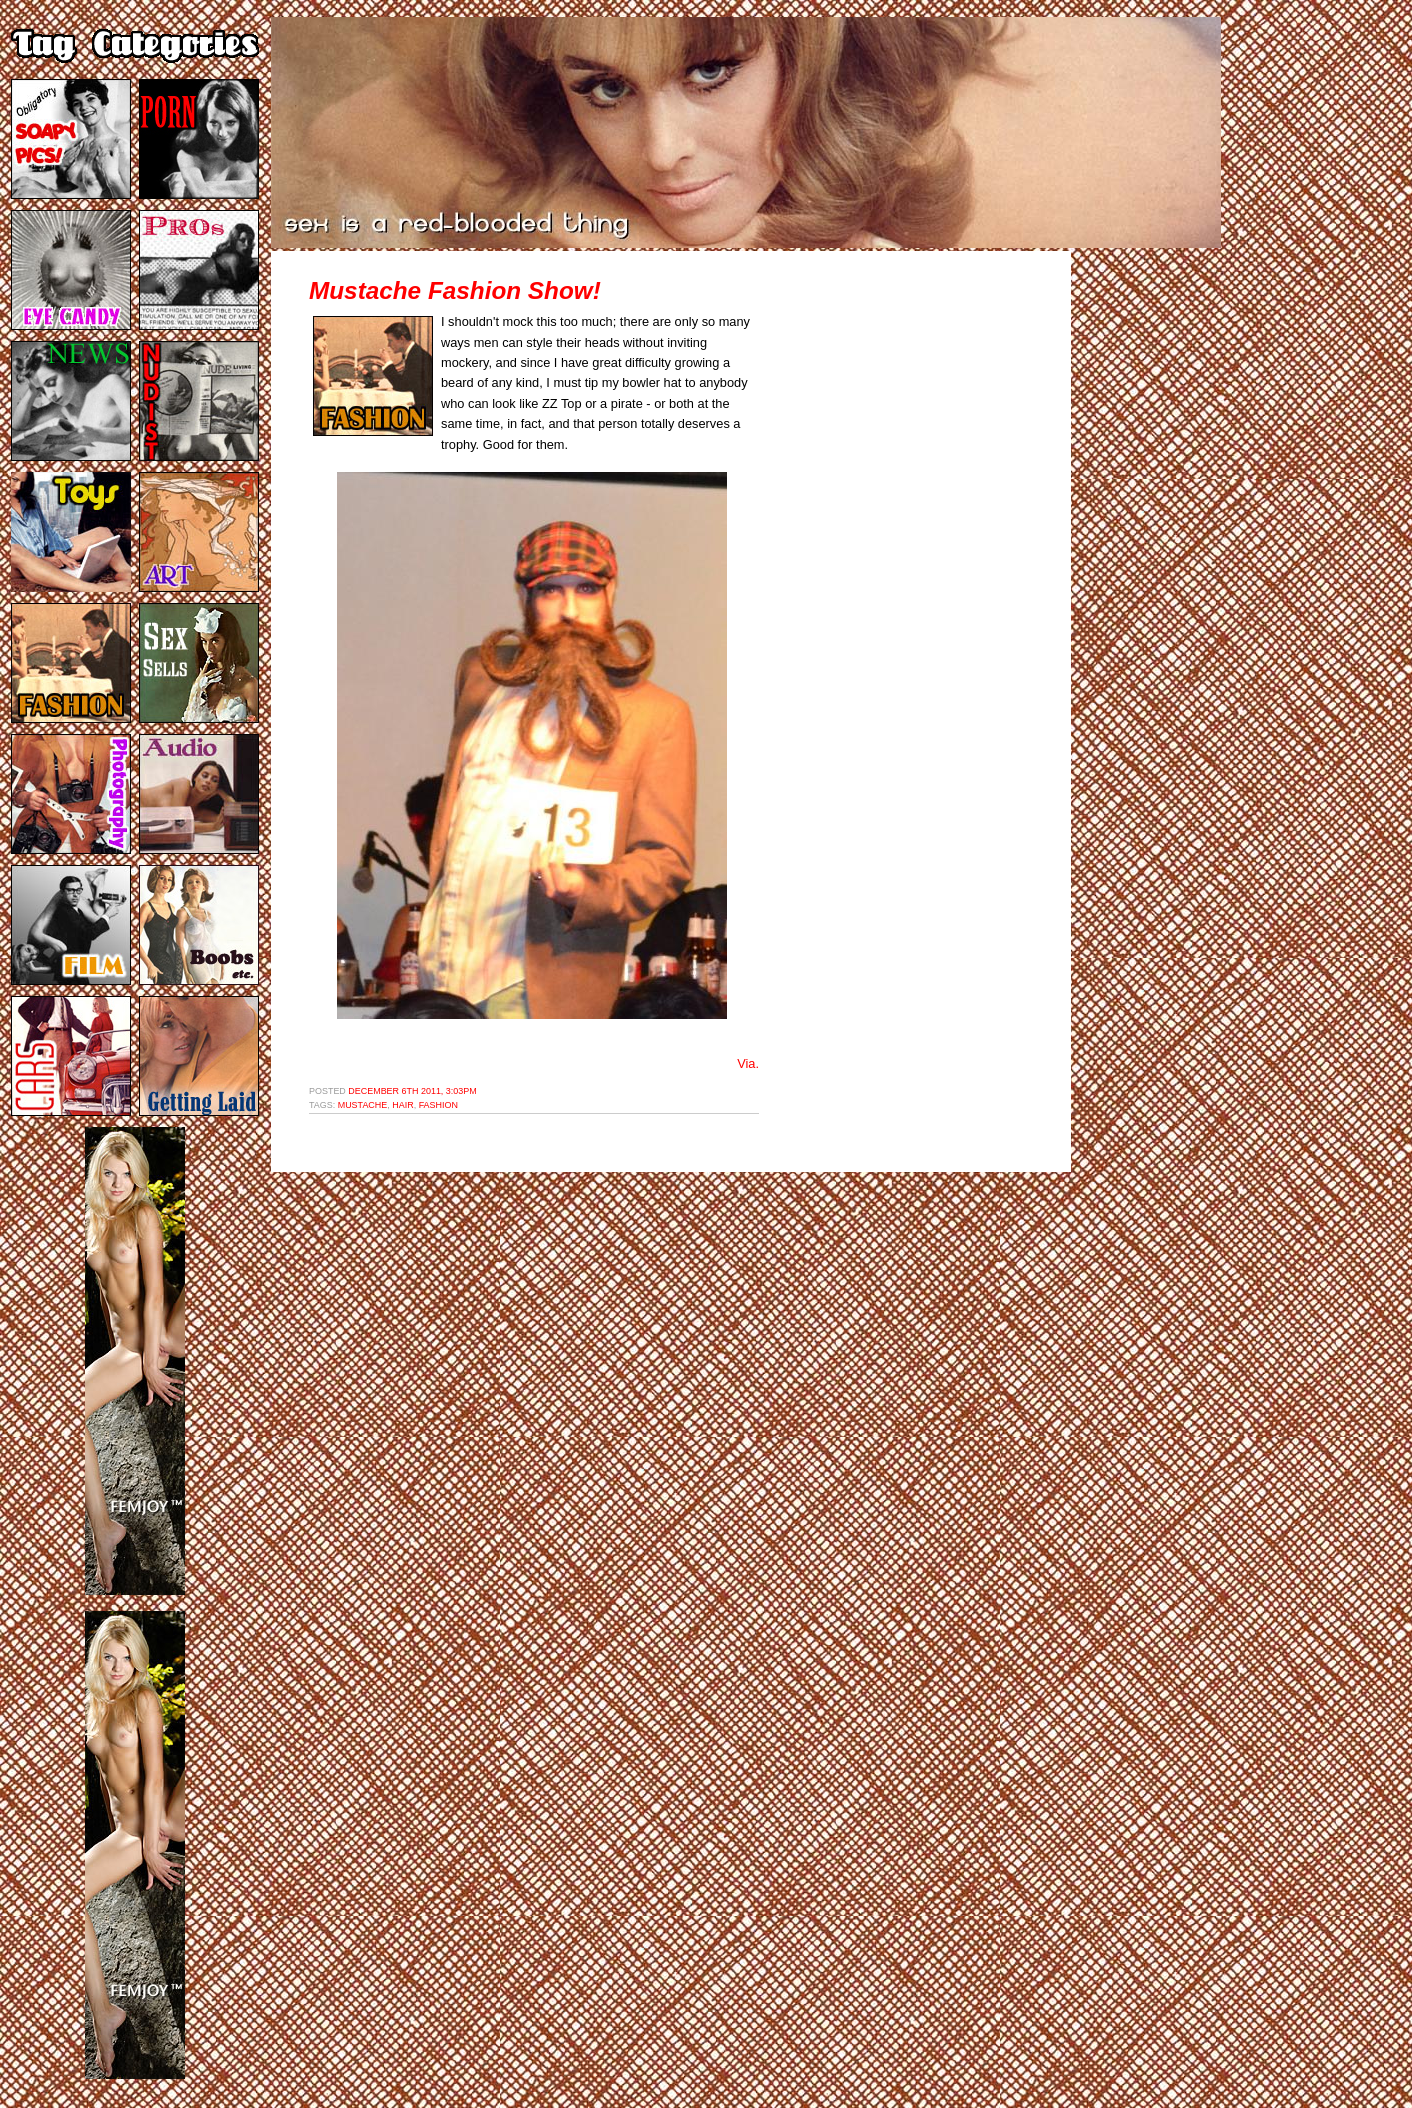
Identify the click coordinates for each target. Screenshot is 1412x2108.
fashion (438, 1105)
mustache (363, 1105)
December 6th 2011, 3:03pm (412, 1091)
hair (402, 1105)
